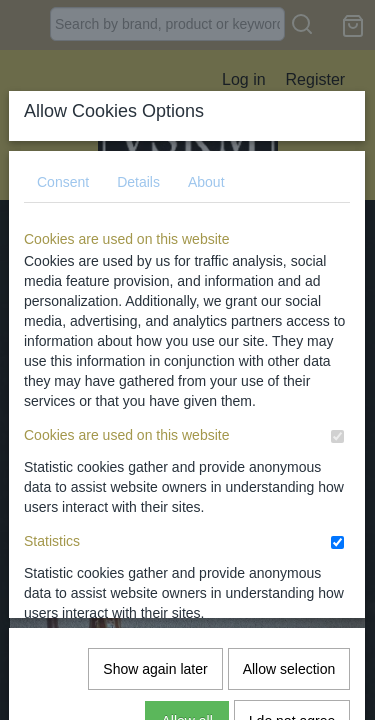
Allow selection (289, 431)
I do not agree (292, 483)
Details (138, 166)
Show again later (155, 431)
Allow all (186, 483)
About (206, 166)
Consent (63, 166)
